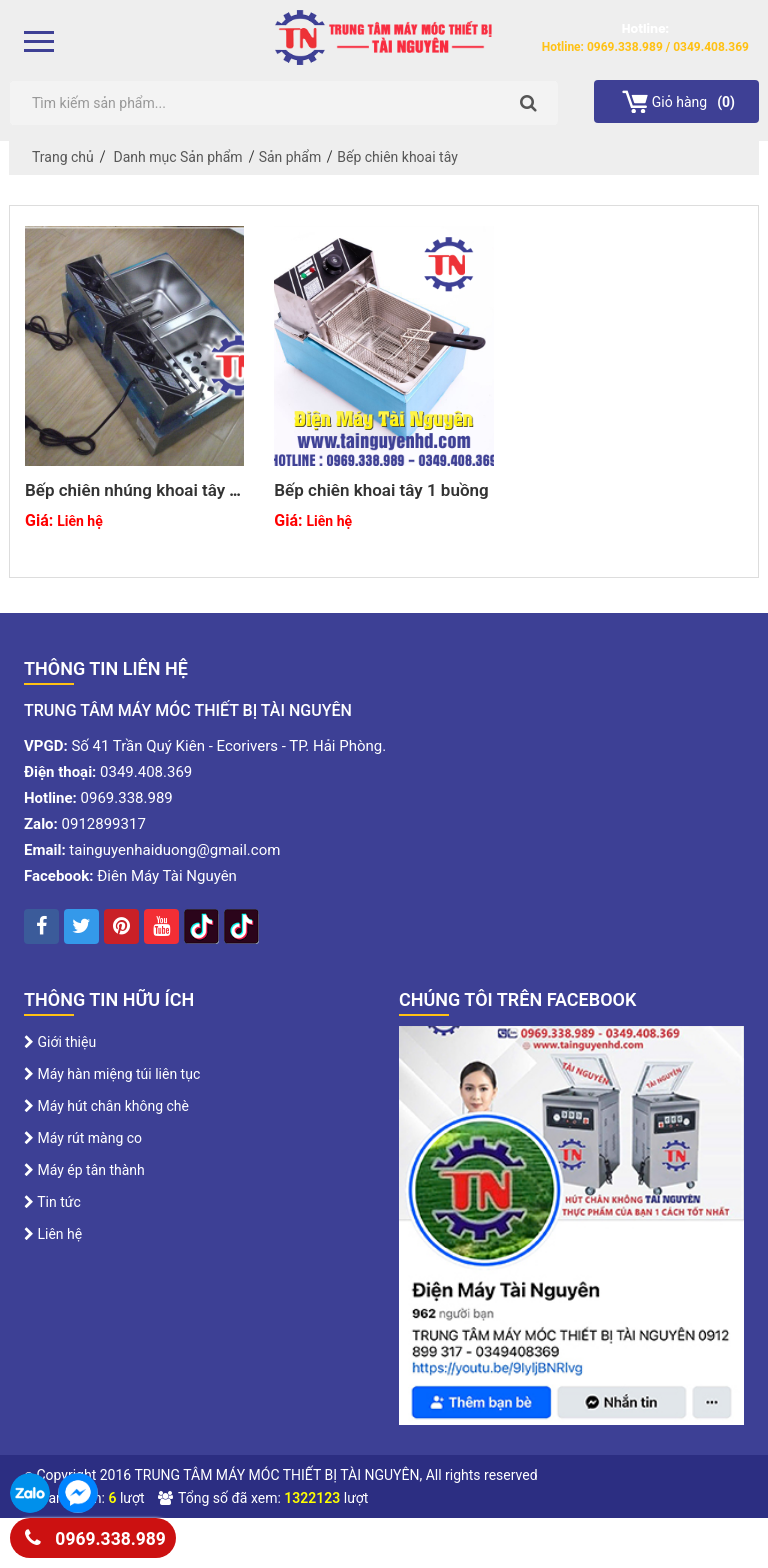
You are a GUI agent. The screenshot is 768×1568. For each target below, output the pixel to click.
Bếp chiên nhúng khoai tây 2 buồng (132, 499)
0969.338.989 (95, 1535)
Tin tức (52, 1202)
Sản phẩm (290, 157)
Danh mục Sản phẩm (178, 157)
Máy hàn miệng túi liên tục (112, 1074)
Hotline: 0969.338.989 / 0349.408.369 (645, 47)
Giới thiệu (60, 1042)
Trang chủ (63, 157)
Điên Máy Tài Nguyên (167, 876)
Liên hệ (53, 1234)
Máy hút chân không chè (106, 1106)
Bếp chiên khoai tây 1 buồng (381, 490)
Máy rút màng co (83, 1138)
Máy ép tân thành (84, 1170)
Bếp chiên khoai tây (397, 157)
